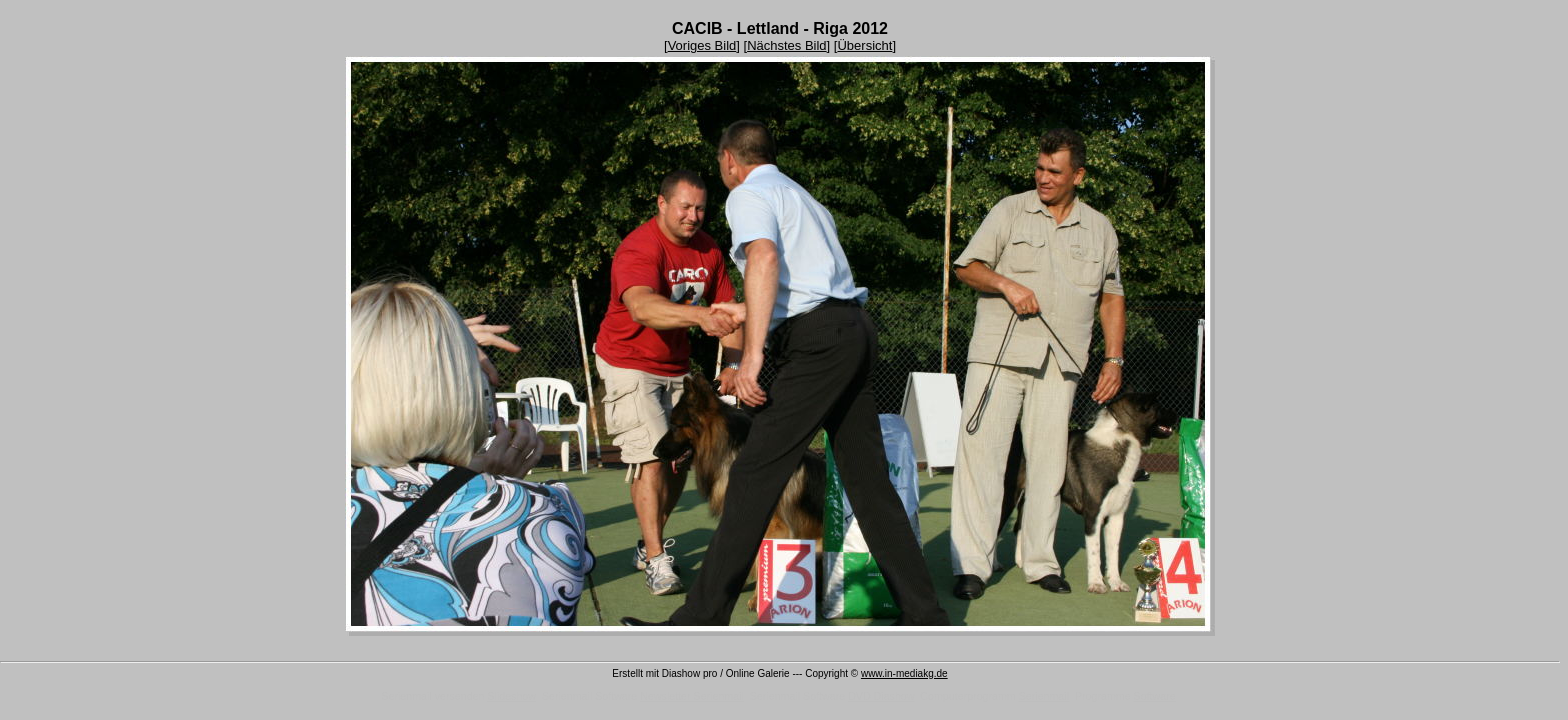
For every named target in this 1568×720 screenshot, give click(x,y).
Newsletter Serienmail (692, 696)
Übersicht (864, 45)
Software (1155, 696)
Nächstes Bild (786, 45)
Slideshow (511, 696)
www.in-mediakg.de (904, 673)
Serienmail (1044, 696)
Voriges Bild (702, 45)
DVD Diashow (881, 696)
